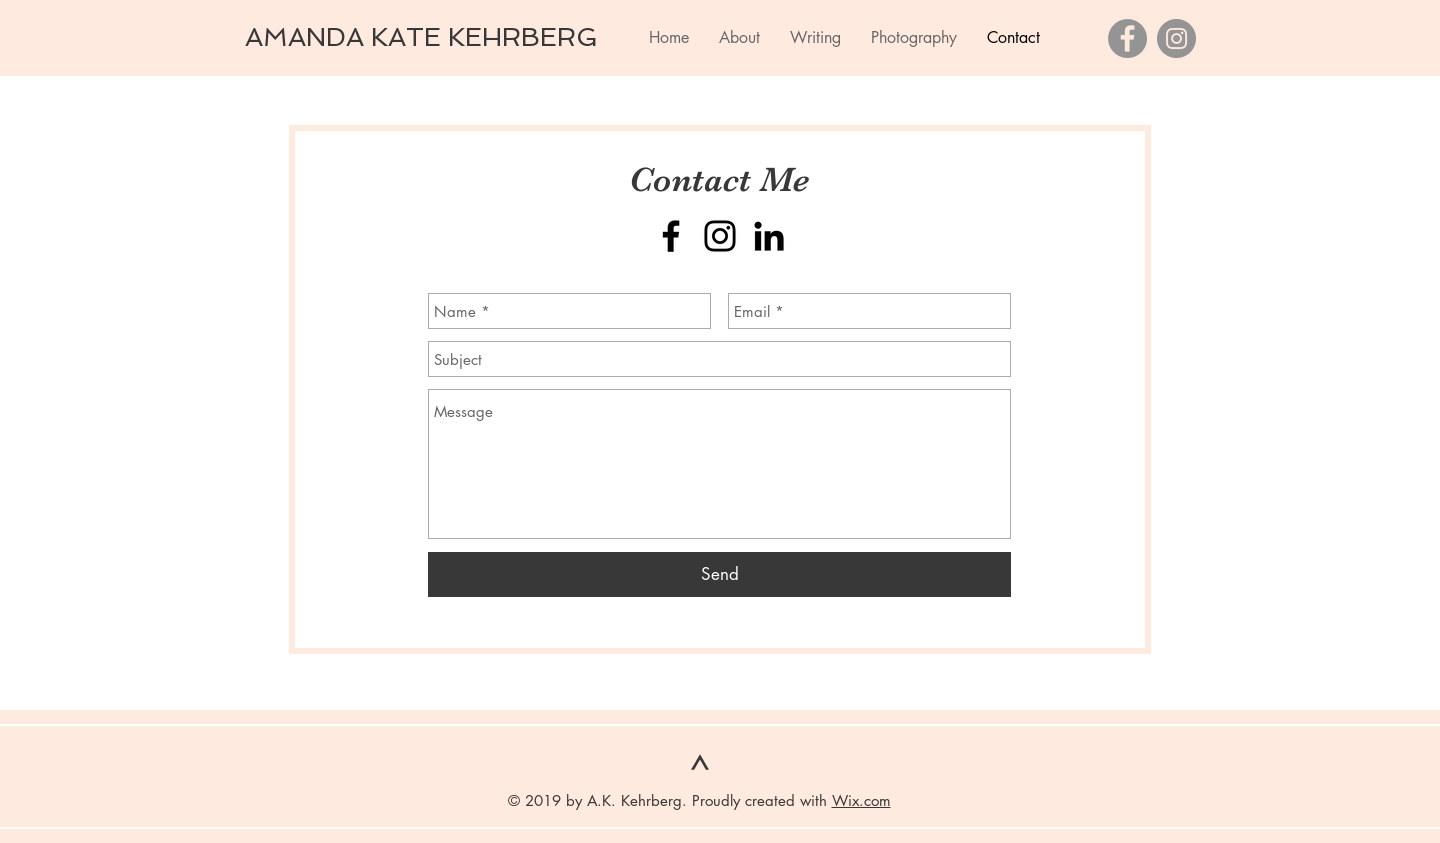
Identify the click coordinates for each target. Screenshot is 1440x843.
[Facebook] (1127, 38)
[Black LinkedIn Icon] (769, 236)
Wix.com (861, 800)
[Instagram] (1176, 38)
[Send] (719, 574)
